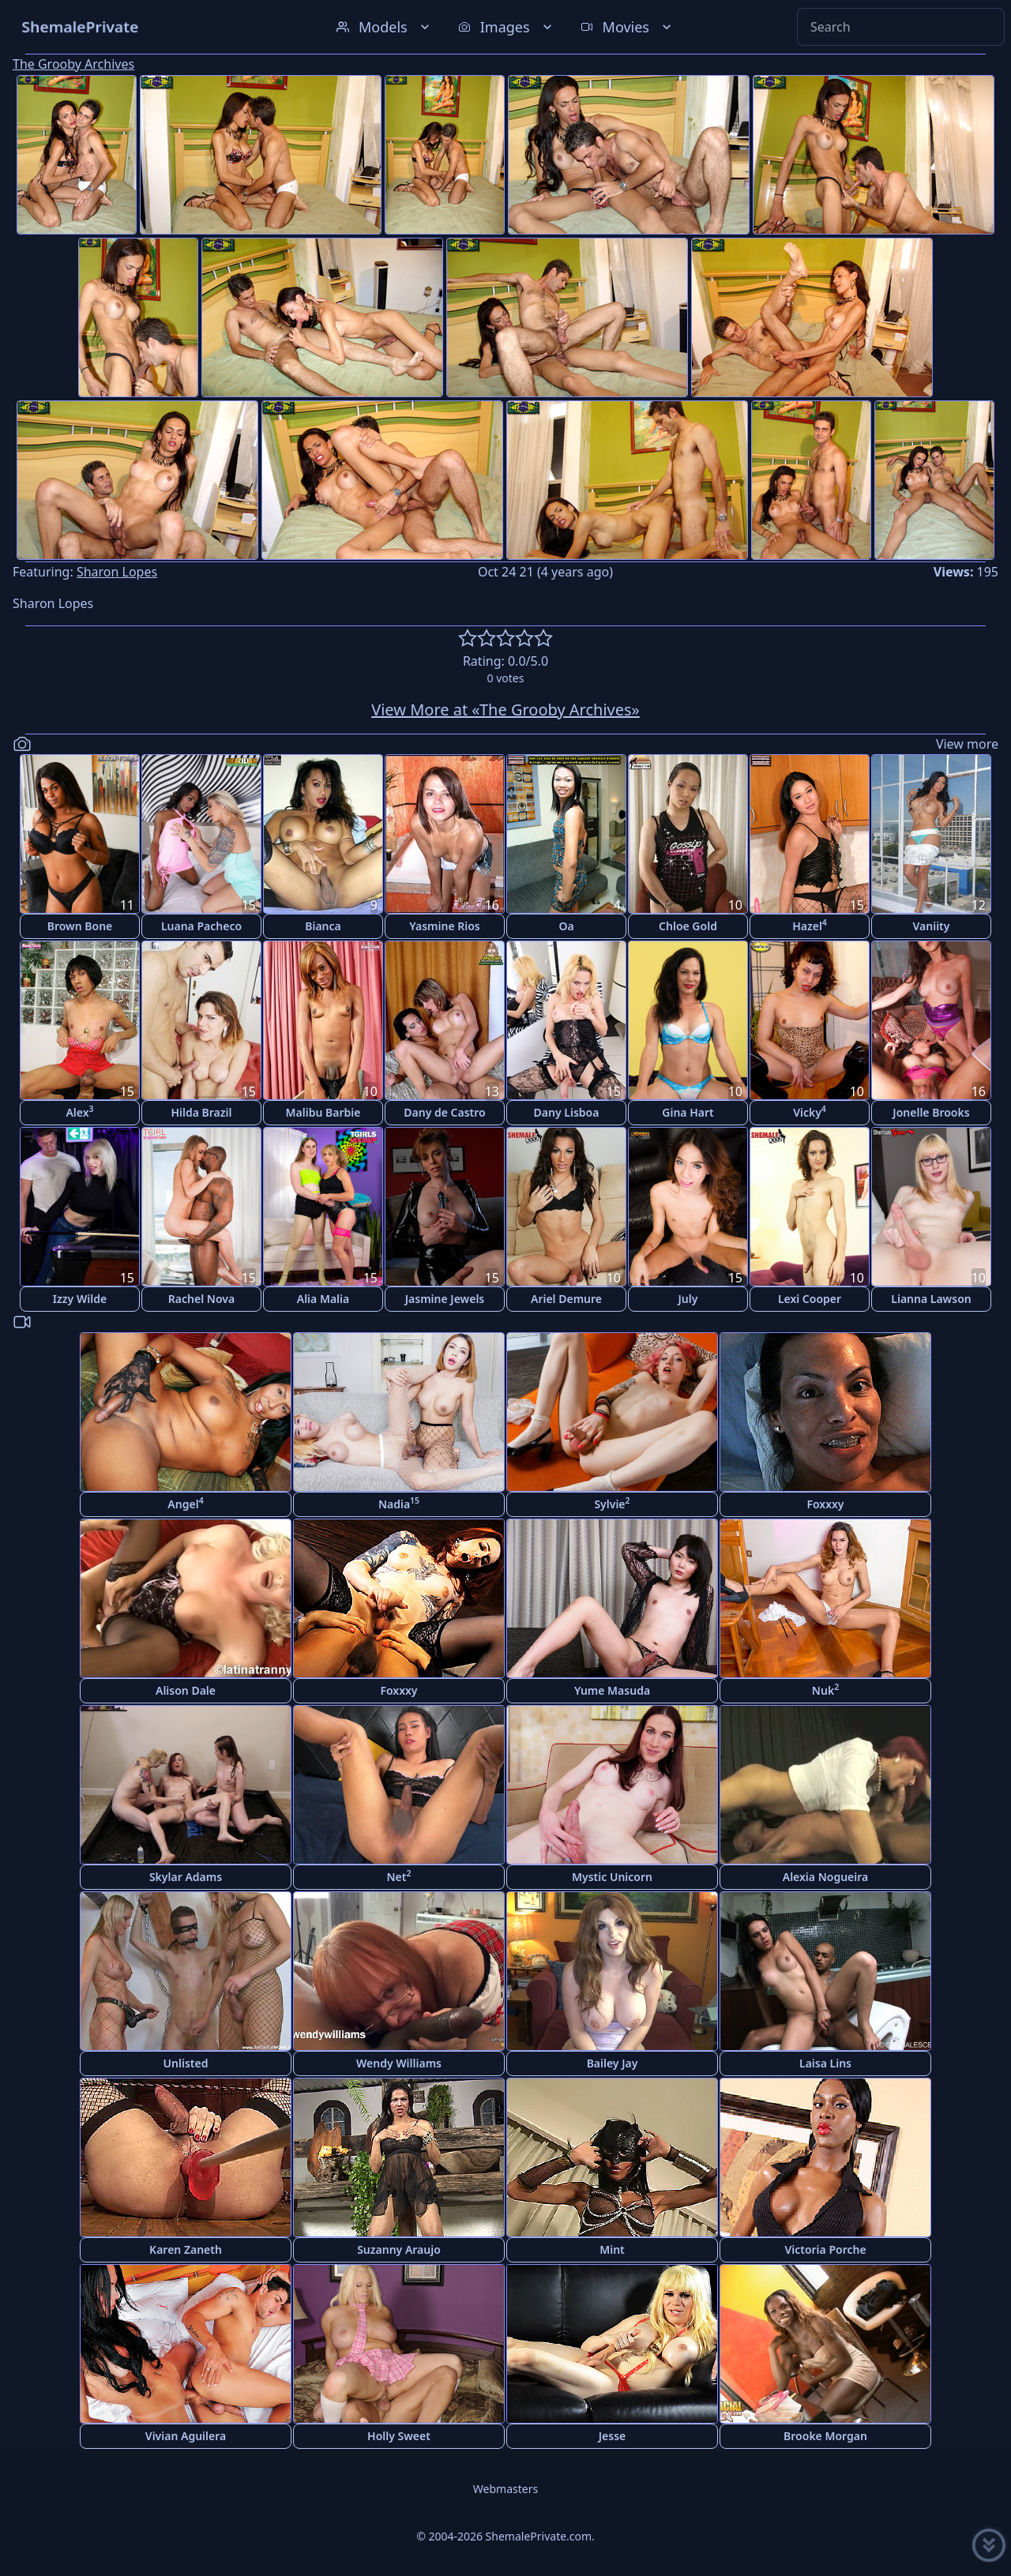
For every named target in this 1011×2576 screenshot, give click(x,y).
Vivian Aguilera (185, 2435)
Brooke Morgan (825, 2435)
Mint (612, 2249)
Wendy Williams (399, 2063)
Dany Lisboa (566, 1112)
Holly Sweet (398, 2435)
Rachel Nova (201, 1298)
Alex (79, 1111)
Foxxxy (825, 1503)
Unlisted (186, 2063)
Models (384, 26)
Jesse (612, 2435)
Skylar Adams (185, 1876)
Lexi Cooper (809, 1298)
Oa (565, 925)
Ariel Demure (566, 1298)
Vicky (809, 1111)
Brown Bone (80, 925)
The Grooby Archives (73, 64)
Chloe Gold (688, 925)
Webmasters (505, 2488)
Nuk (825, 1689)
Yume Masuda (612, 1690)
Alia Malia (323, 1298)
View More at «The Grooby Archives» (505, 709)
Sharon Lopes (117, 571)
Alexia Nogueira (826, 1876)
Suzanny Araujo (399, 2249)
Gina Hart (687, 1112)
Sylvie (612, 1503)
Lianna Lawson (931, 1298)
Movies (628, 26)
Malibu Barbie (323, 1112)
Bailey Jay (612, 2063)
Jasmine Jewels (445, 1298)
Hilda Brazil (201, 1112)
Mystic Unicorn (612, 1876)
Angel (185, 1503)
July (688, 1298)
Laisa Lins (825, 2063)
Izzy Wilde (80, 1298)
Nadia (398, 1503)
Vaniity (931, 925)
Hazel (809, 925)
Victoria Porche (825, 2249)
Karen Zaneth (185, 2249)
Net (399, 1876)
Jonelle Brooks (931, 1112)
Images (506, 26)
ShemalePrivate (80, 26)
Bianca (323, 925)
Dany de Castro (444, 1112)
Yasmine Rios (444, 925)
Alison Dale (186, 1690)
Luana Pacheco (201, 925)
